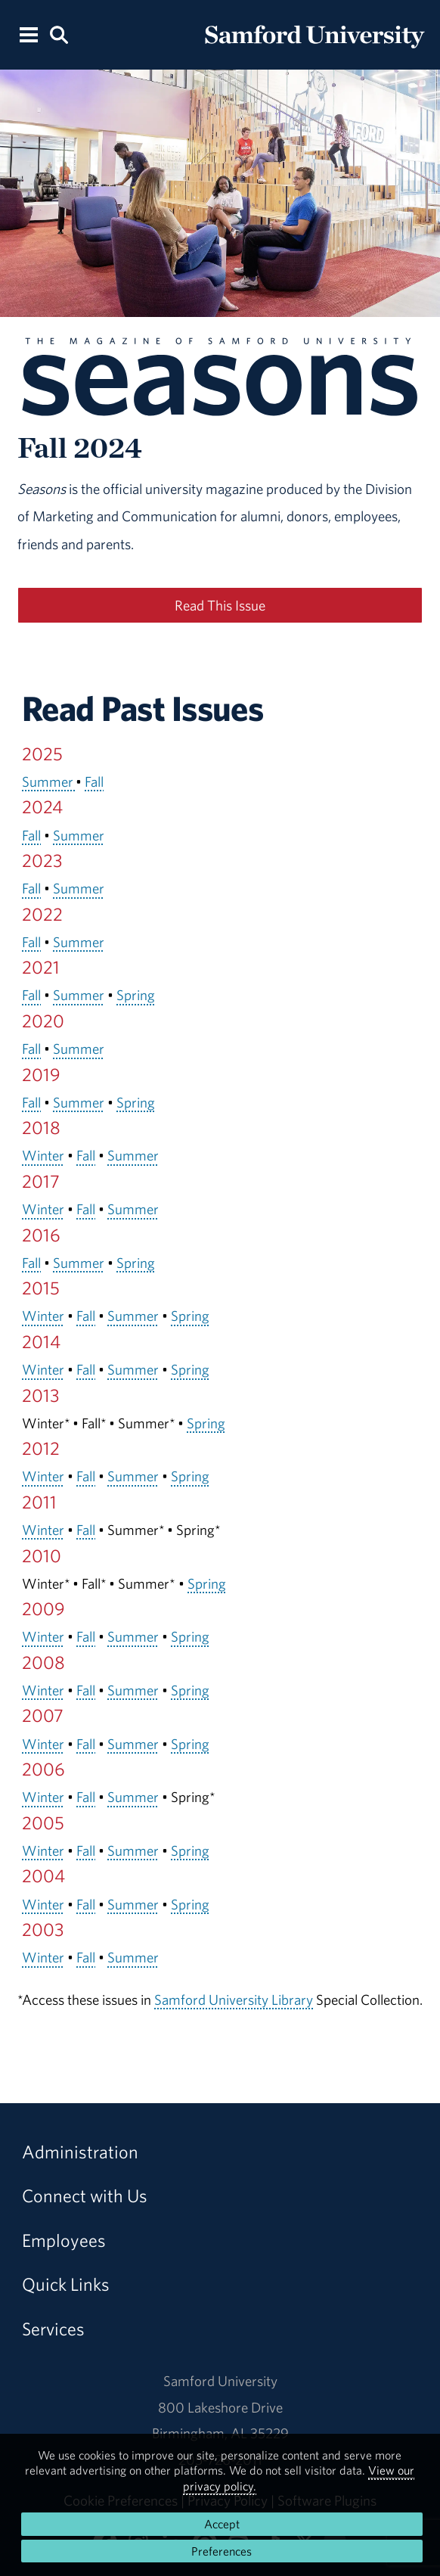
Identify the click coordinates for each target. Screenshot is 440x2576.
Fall (94, 781)
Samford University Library (233, 1999)
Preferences (221, 2551)
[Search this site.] (59, 33)
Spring (135, 995)
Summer (49, 781)
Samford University (220, 2381)
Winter (43, 1155)
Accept (222, 2523)
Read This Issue (220, 605)
